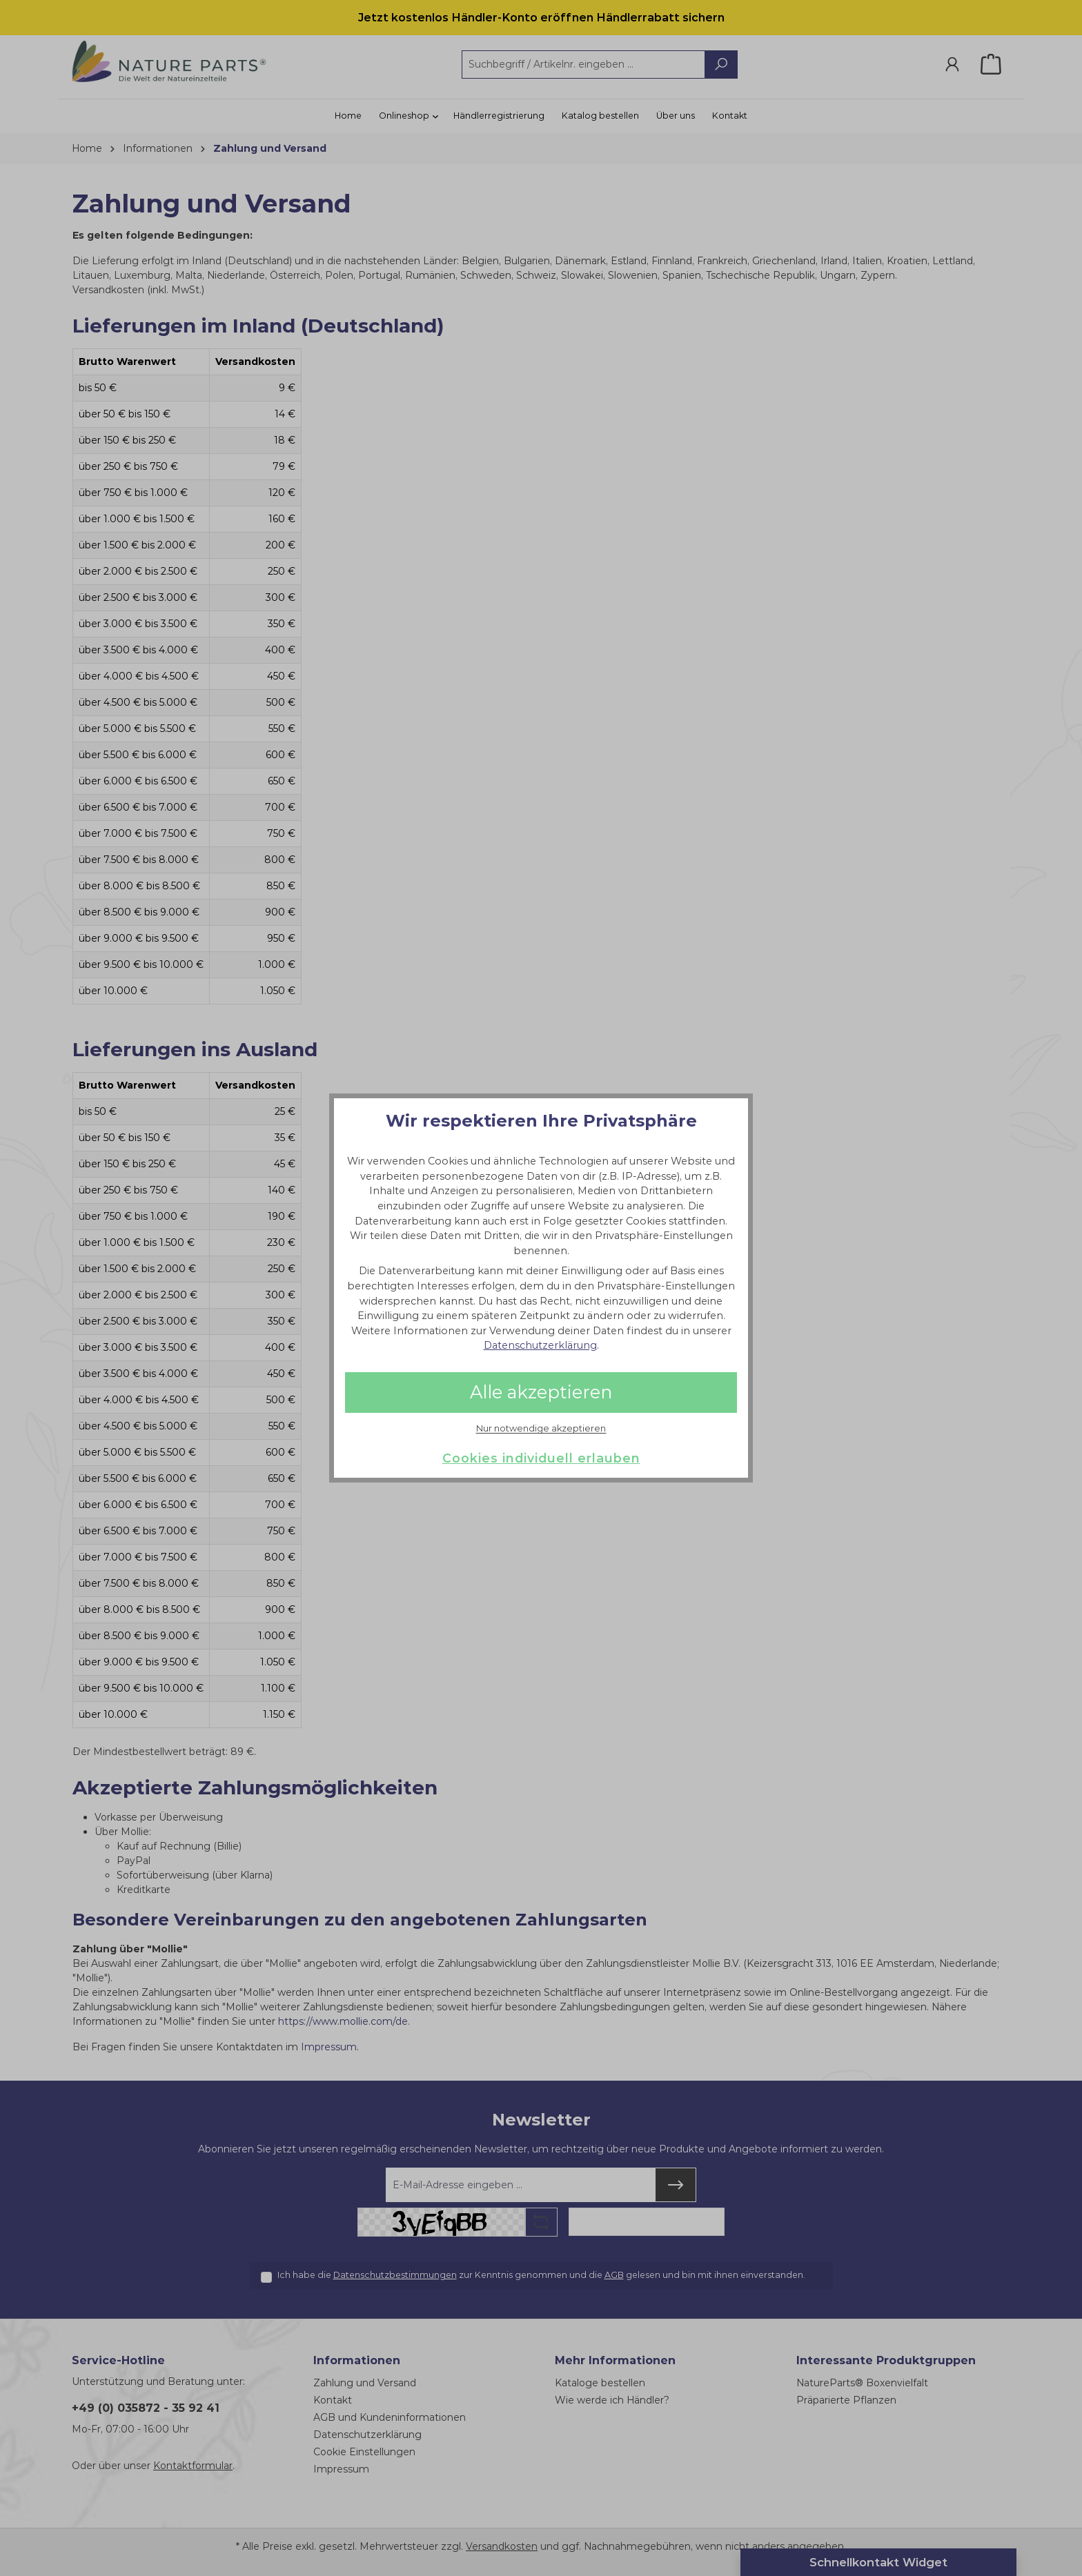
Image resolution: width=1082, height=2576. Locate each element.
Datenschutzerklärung (540, 1345)
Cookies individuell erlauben (541, 1458)
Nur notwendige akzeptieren (541, 1429)
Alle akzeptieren (541, 1392)
